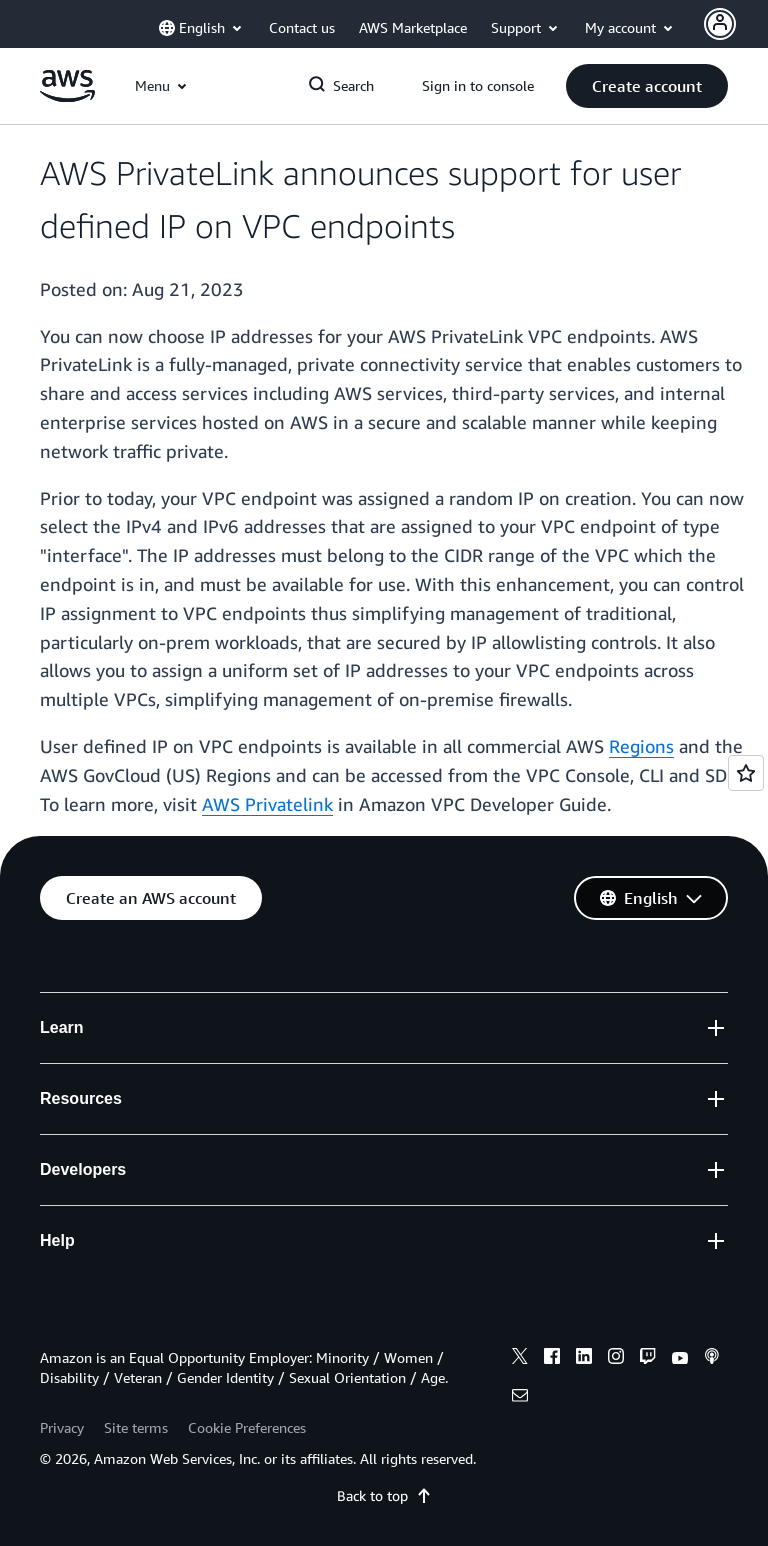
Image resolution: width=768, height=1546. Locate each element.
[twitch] (648, 1359)
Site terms (136, 1427)
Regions (641, 746)
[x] (520, 1359)
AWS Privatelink (267, 804)
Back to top (384, 1495)
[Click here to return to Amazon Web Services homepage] (67, 96)
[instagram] (616, 1359)
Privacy (62, 1427)
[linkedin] (584, 1359)
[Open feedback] (746, 773)
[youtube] (680, 1359)
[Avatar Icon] (720, 24)
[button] (647, 86)
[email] (520, 1398)
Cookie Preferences (247, 1427)
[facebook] (552, 1359)
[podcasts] (712, 1359)
